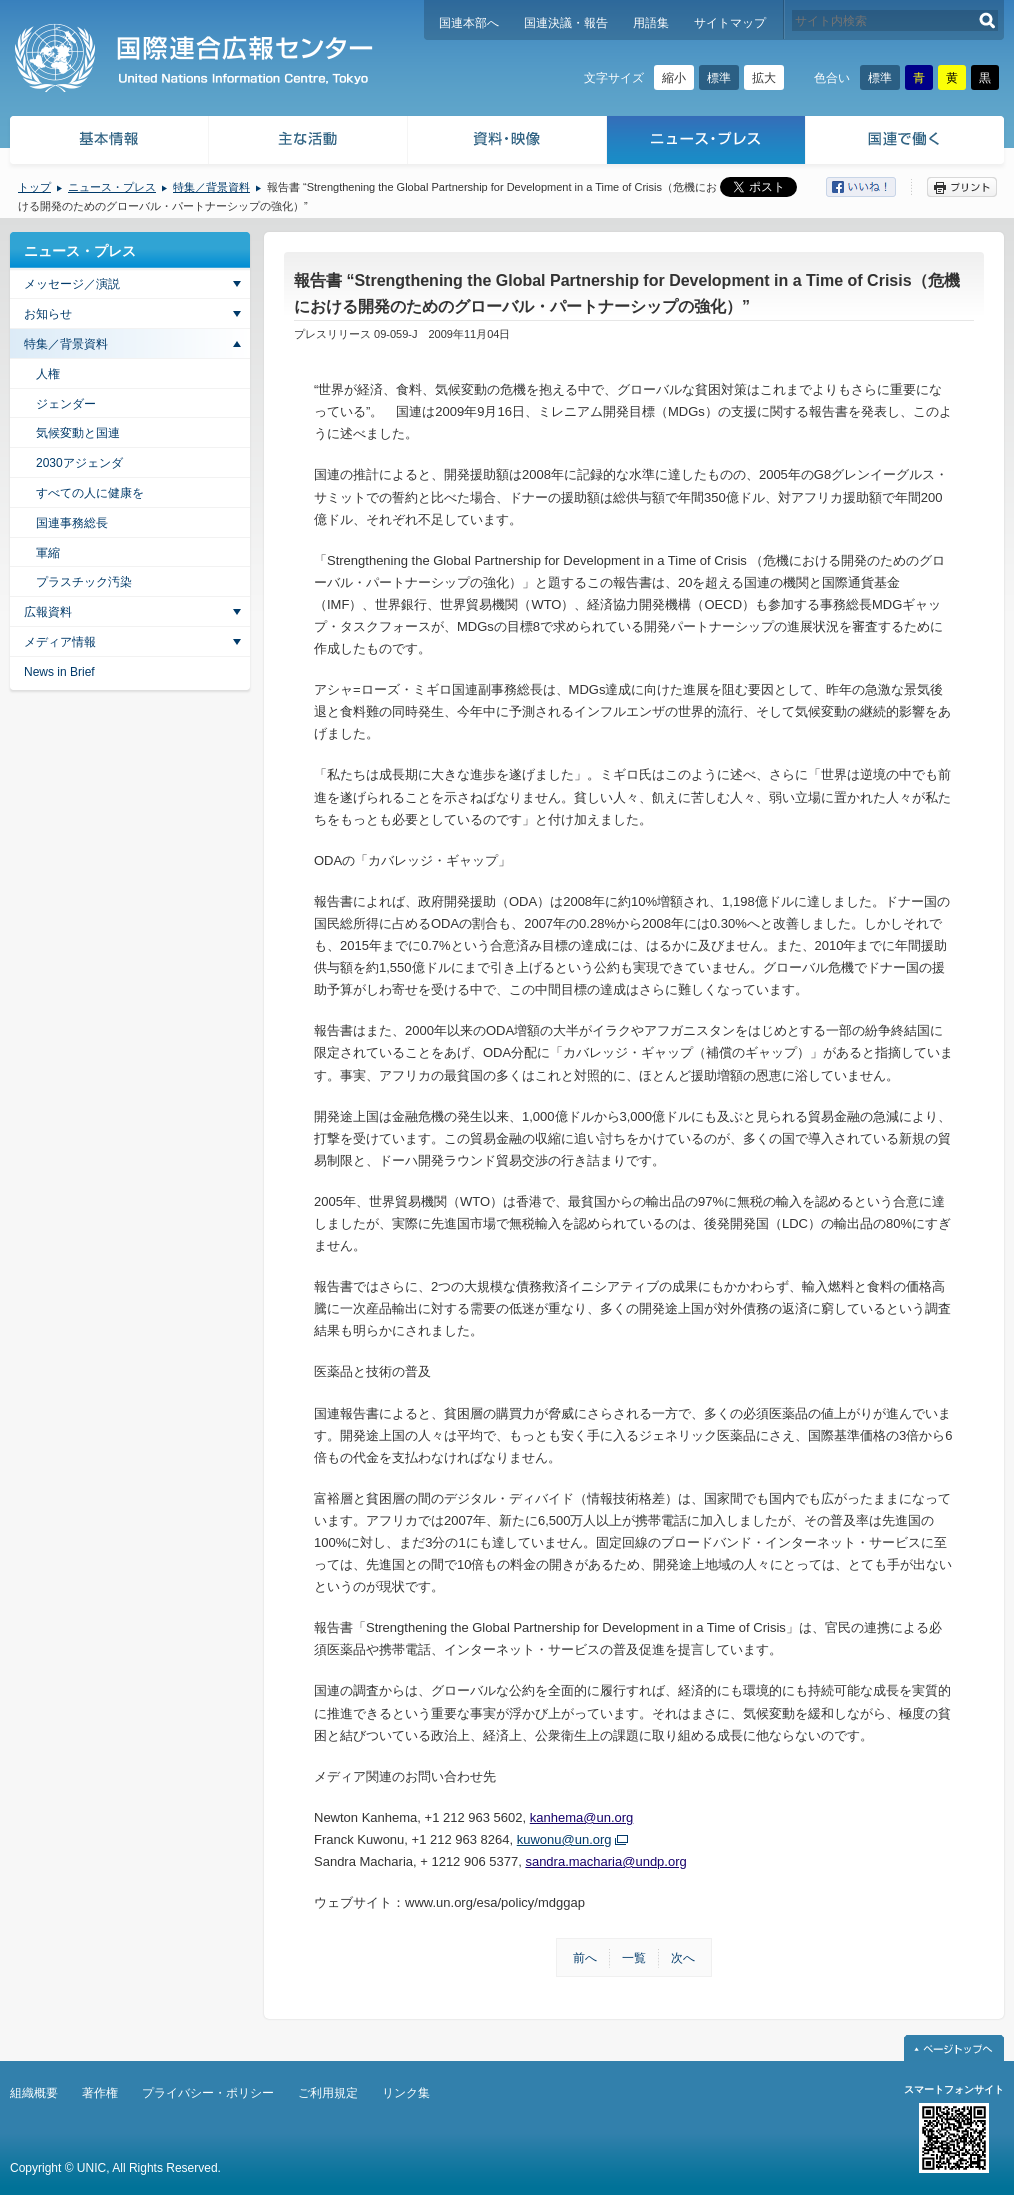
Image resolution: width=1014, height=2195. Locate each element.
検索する (987, 20)
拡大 (764, 78)
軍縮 (48, 553)
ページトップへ (954, 2048)
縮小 (674, 78)
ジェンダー (66, 404)
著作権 (100, 2093)
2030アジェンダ (79, 463)
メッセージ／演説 (72, 284)
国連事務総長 (72, 523)
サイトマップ (730, 23)
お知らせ (48, 314)
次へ (683, 1958)
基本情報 (108, 142)
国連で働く (906, 142)
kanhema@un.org (582, 1817)
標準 (719, 78)
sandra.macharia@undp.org (605, 1861)
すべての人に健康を (90, 493)
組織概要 (34, 2093)
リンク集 (406, 2093)
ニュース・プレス (706, 142)
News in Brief (59, 672)
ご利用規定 (328, 2093)
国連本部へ (469, 23)
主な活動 (308, 142)
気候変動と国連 (78, 433)
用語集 (651, 23)
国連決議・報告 (566, 23)
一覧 (634, 1958)
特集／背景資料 (211, 187)
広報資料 (48, 612)
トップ (34, 187)
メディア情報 (60, 642)
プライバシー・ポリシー (208, 2093)
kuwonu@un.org (564, 1839)
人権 (48, 374)
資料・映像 (507, 142)
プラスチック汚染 (84, 582)
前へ (585, 1958)
